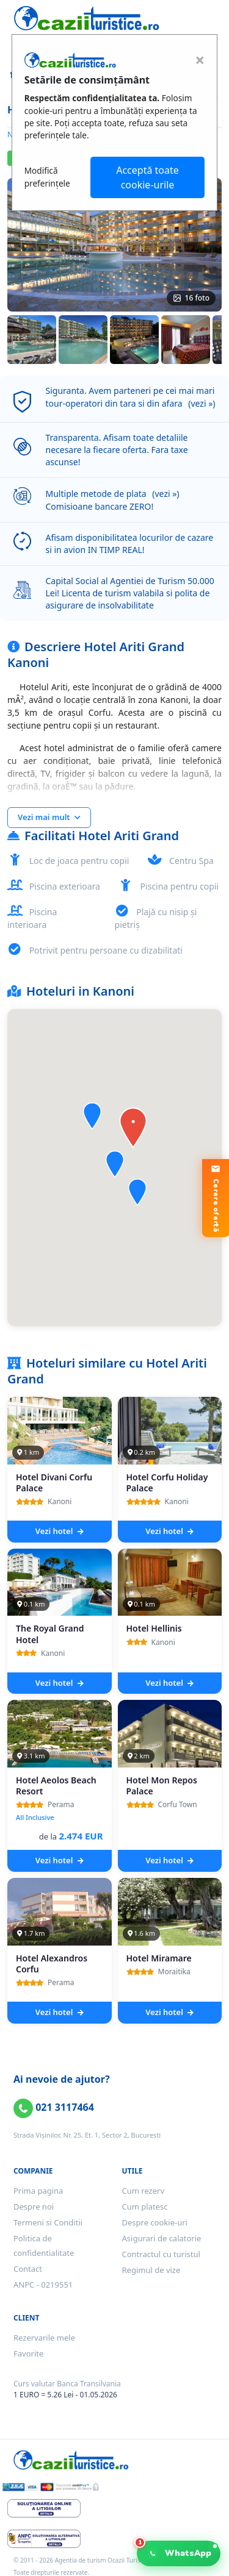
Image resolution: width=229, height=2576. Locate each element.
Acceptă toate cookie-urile (147, 177)
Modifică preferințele (47, 176)
